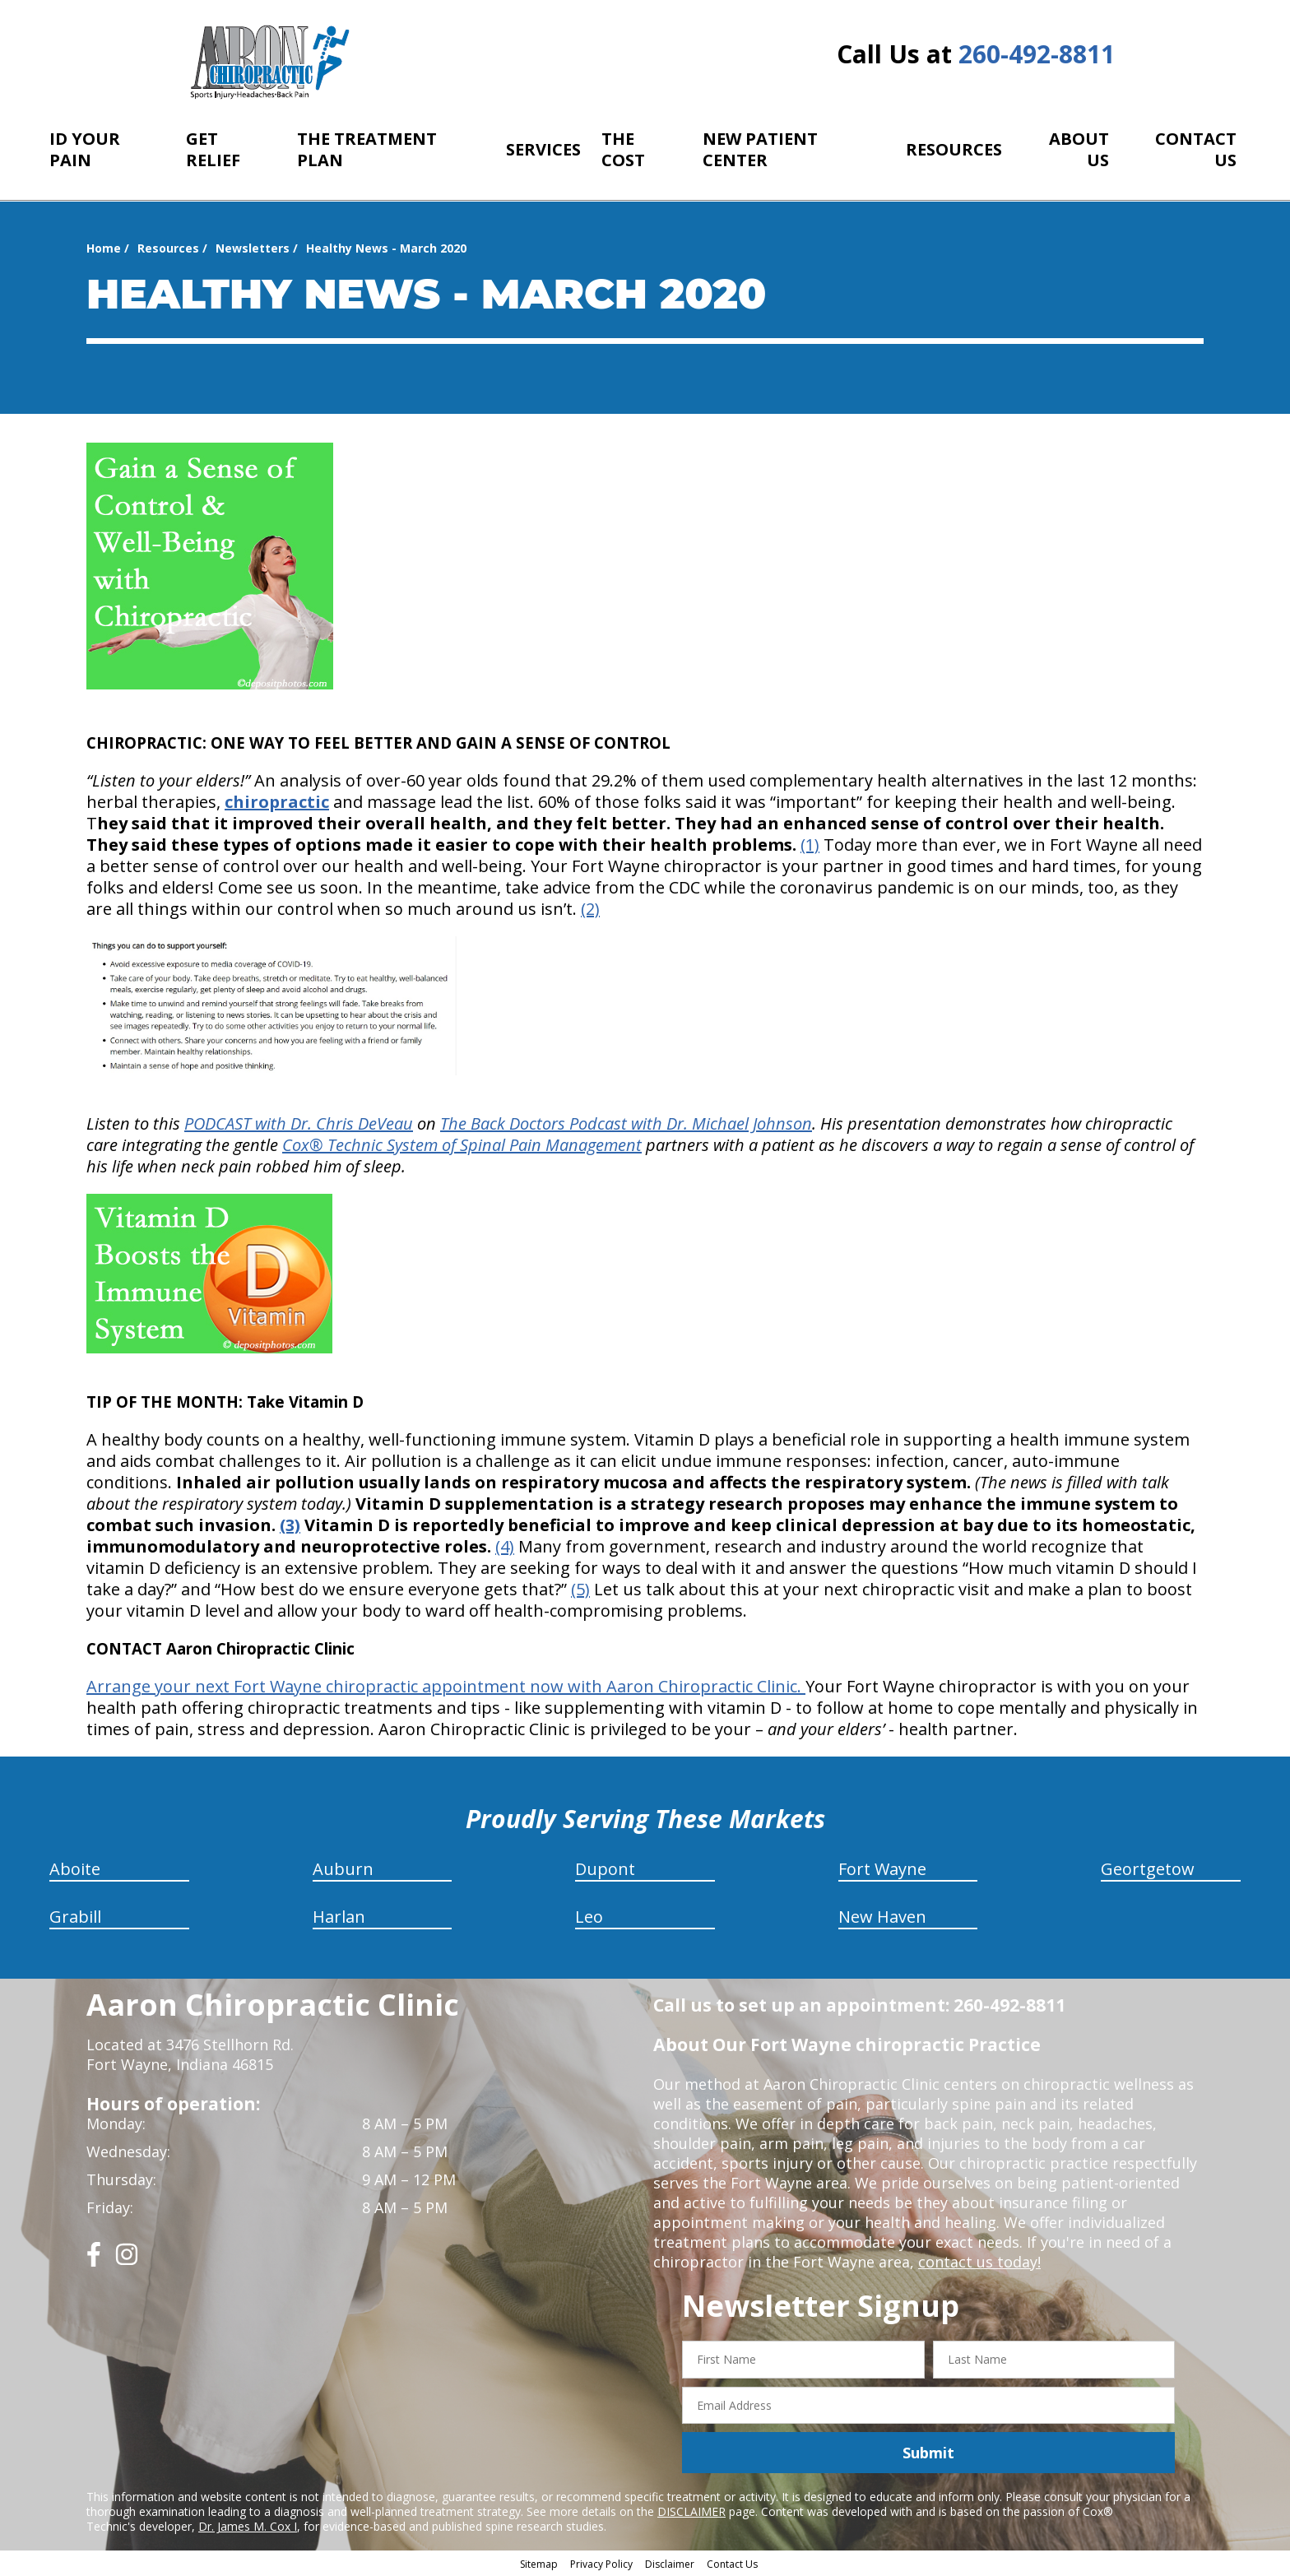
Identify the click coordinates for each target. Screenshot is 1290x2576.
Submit (928, 2452)
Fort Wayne (882, 1869)
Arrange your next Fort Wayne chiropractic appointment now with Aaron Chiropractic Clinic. (445, 1686)
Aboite (74, 1869)
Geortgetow (1148, 1869)
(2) (590, 909)
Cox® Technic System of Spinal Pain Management (462, 1145)
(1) (809, 844)
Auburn (343, 1869)
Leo (589, 1916)
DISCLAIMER (691, 2511)
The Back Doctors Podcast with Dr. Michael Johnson (626, 1123)
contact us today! (979, 2262)
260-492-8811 (1036, 54)
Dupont (605, 1869)
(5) (580, 1589)
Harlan (339, 1916)
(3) (290, 1525)
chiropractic (277, 802)
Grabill (75, 1916)
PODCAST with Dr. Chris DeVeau (298, 1123)
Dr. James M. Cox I (247, 2526)
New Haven (882, 1916)
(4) (504, 1546)
